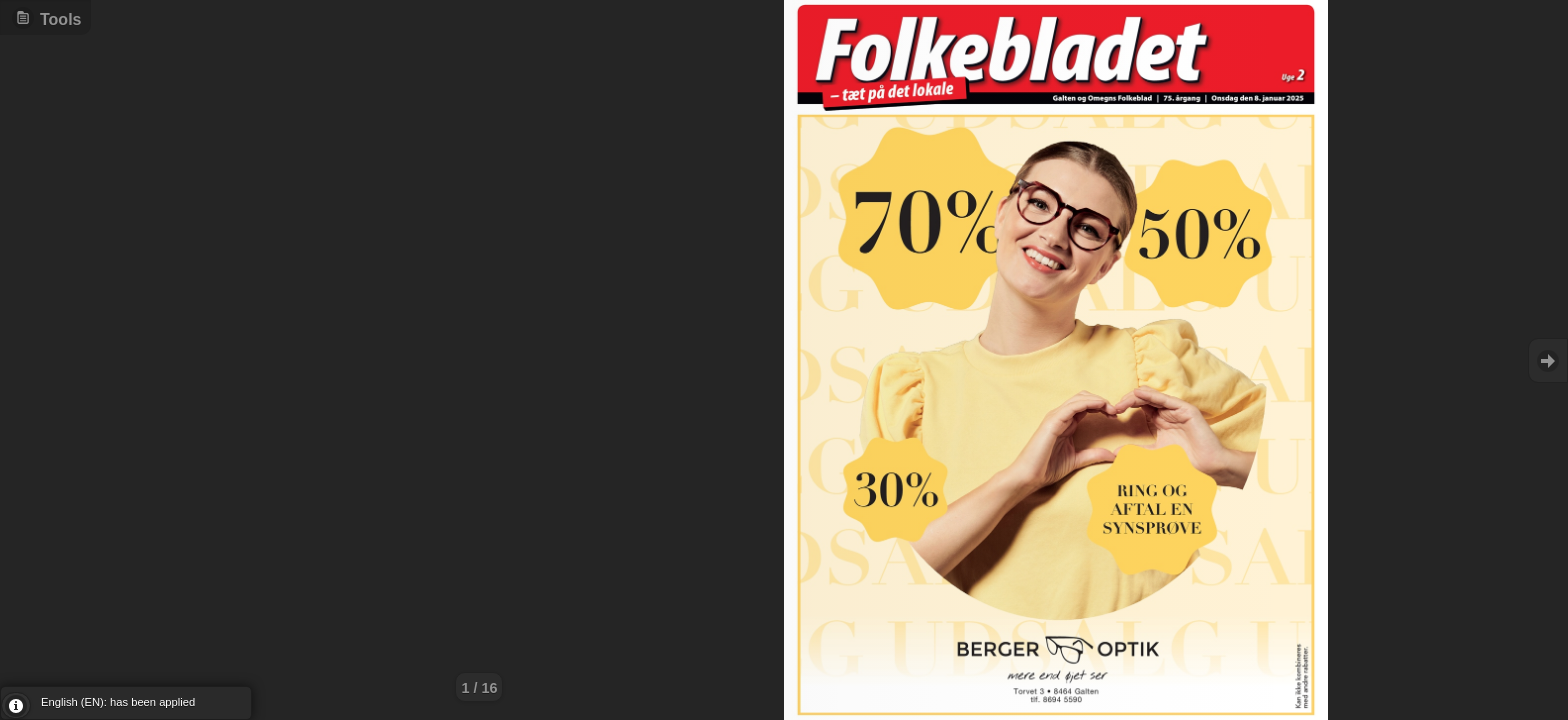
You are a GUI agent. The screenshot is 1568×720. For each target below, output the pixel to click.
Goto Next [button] (1548, 360)
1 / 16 (479, 688)
